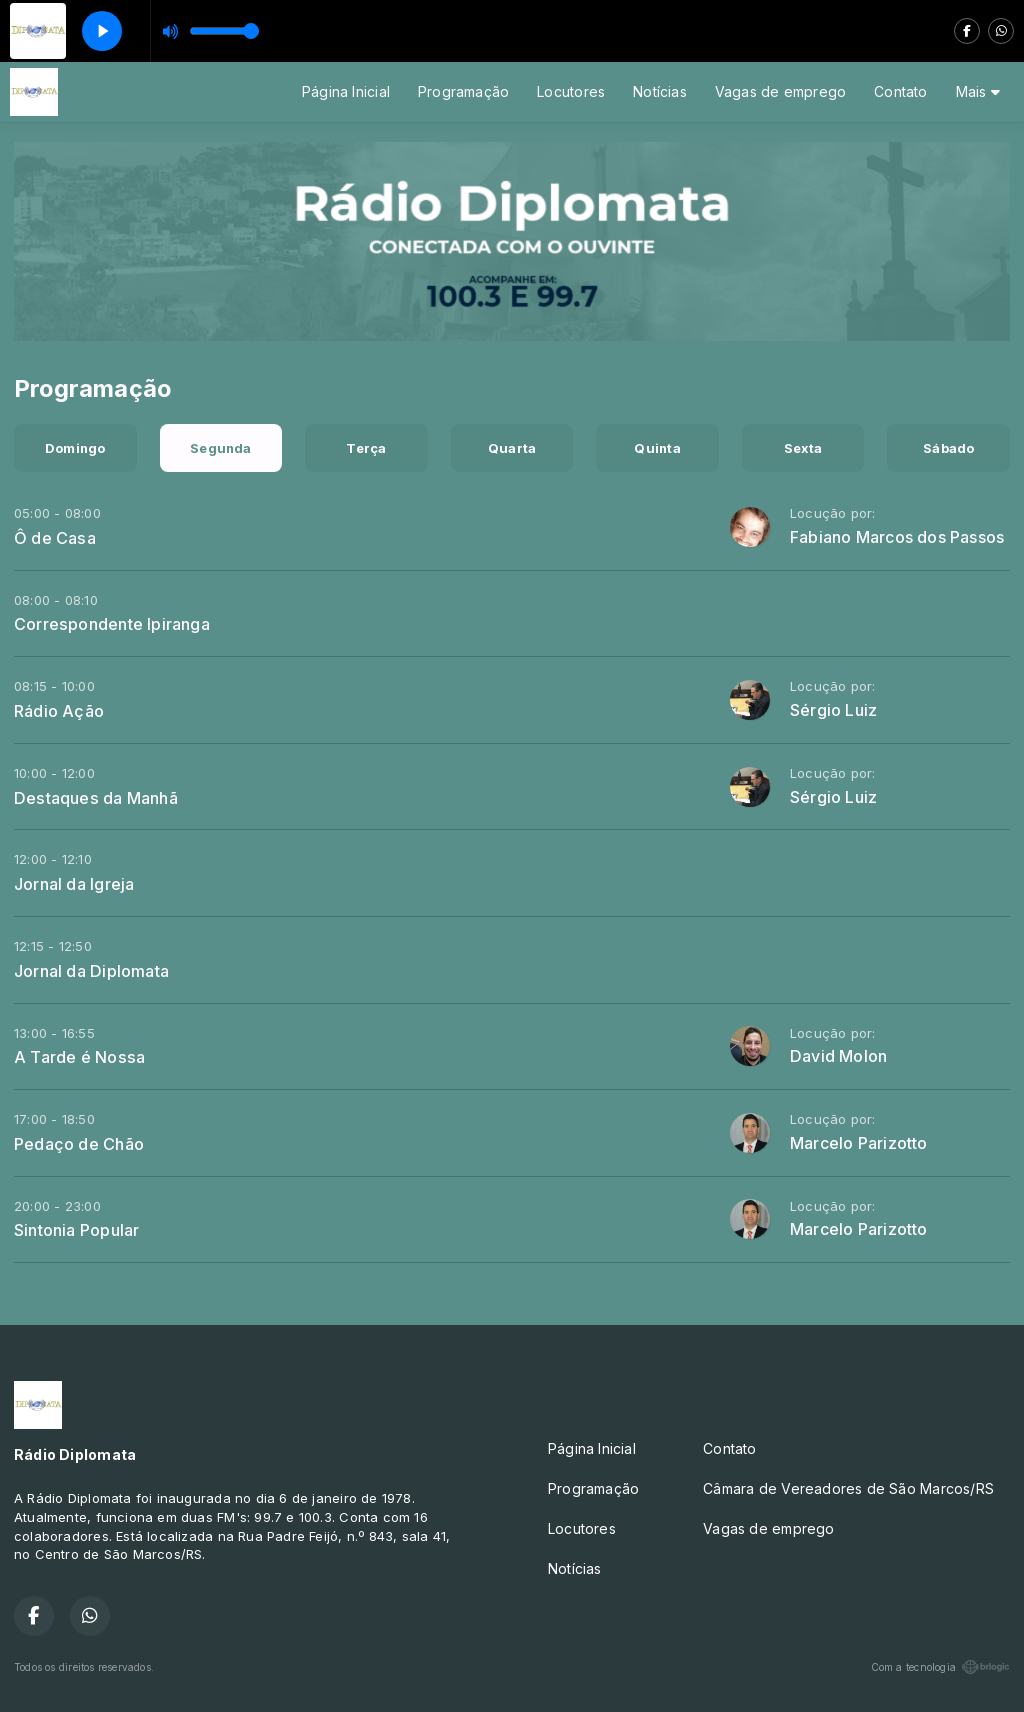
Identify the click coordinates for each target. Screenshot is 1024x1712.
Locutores (571, 91)
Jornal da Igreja (74, 884)
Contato (900, 91)
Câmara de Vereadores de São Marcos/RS (848, 1488)
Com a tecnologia (940, 1667)
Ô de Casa (55, 538)
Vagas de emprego (780, 91)
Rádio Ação (59, 711)
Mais (978, 91)
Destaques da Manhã (96, 798)
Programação (463, 91)
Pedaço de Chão (79, 1144)
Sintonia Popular (76, 1230)
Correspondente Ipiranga (112, 624)
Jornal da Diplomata (91, 971)
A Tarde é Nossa (79, 1057)
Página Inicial (346, 91)
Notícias (660, 91)
